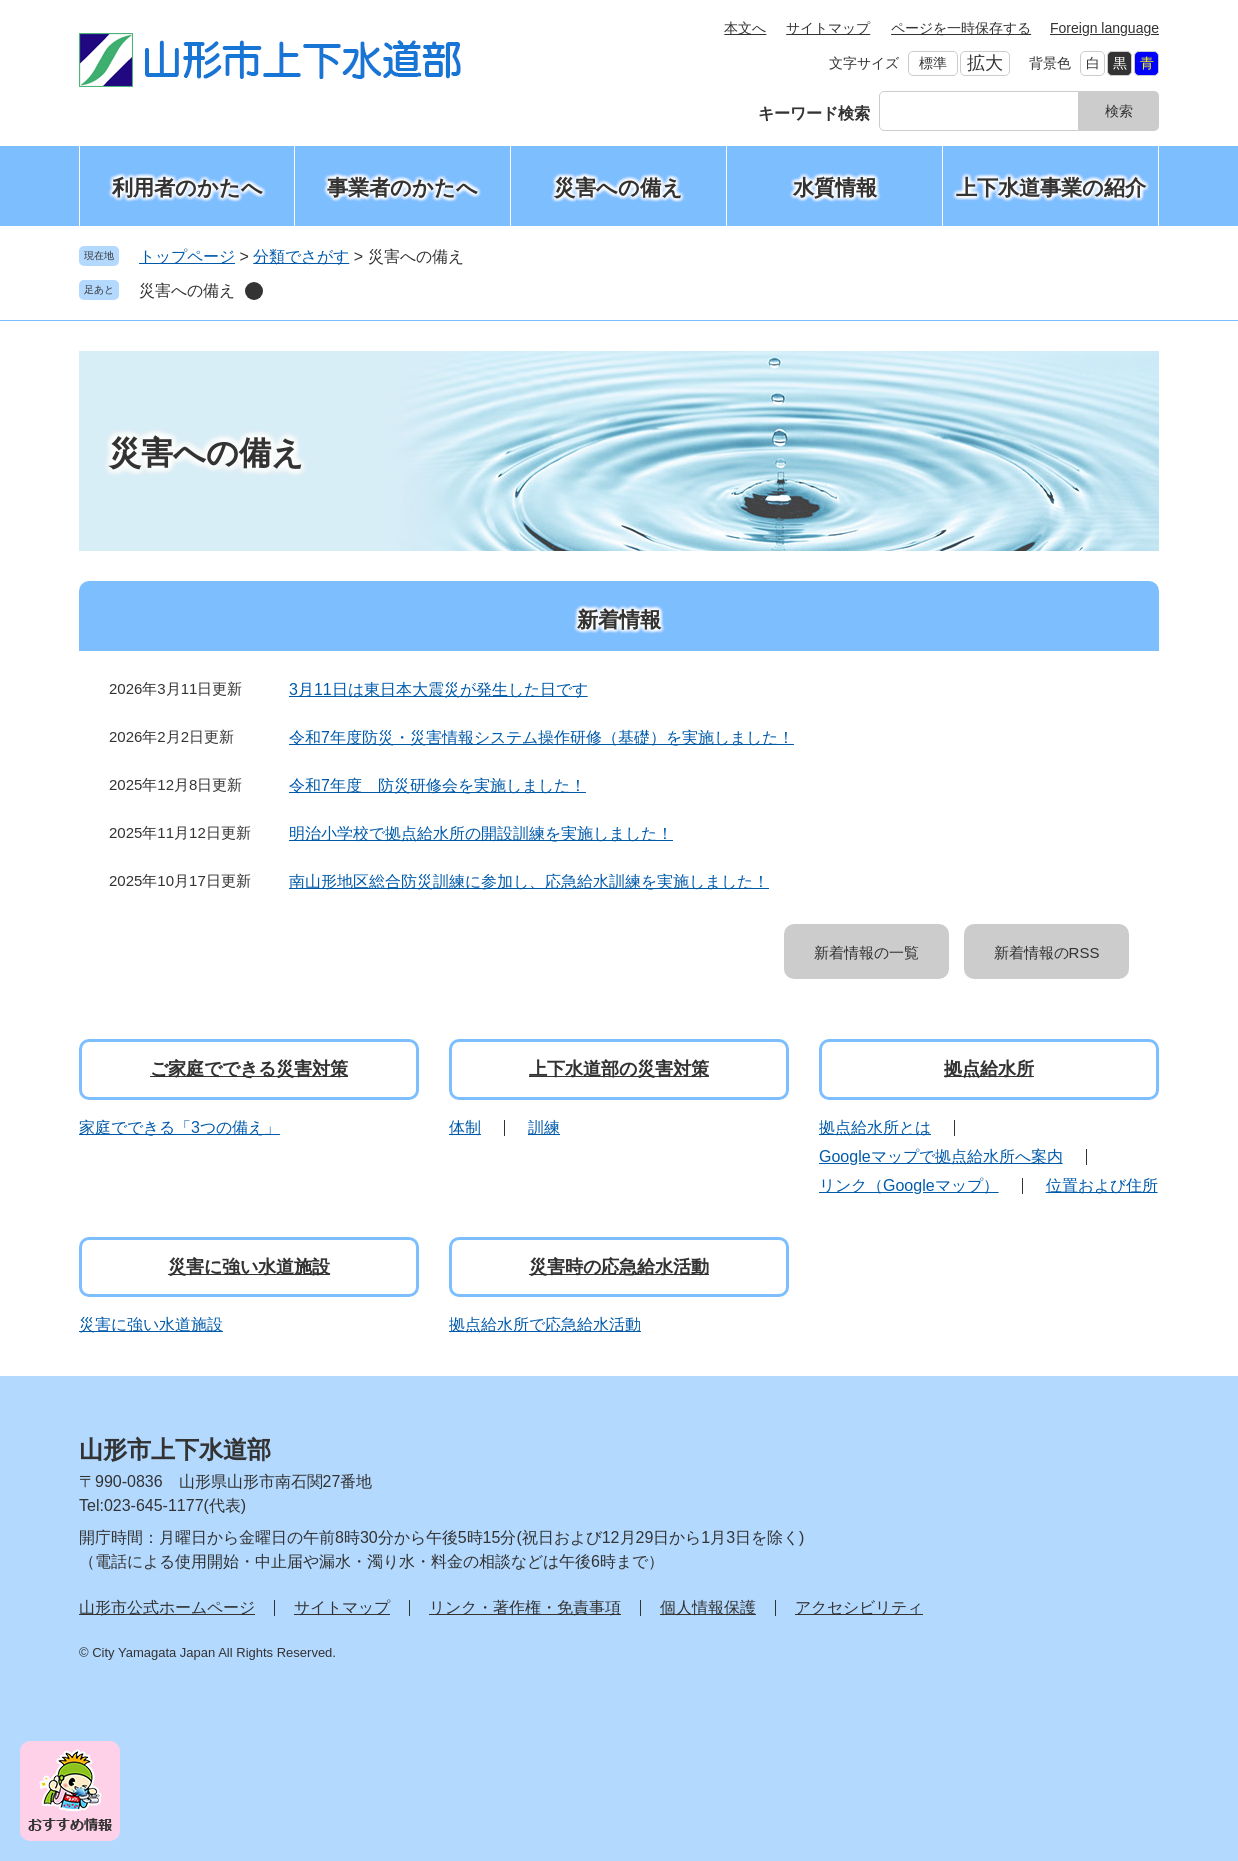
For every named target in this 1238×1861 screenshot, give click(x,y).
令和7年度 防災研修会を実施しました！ (437, 785)
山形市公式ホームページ (167, 1607)
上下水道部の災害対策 (619, 1069)
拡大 (985, 63)
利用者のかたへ (187, 187)
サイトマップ (828, 28)
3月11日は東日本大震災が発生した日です (438, 689)
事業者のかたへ (402, 187)
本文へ (745, 28)
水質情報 (835, 187)
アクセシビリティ (859, 1607)
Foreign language (1104, 28)
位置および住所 (1102, 1185)
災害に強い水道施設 (249, 1267)
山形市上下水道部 (175, 1449)
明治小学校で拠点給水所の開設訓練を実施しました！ (481, 833)
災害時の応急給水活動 (619, 1267)
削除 (254, 291)
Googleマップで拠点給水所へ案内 (941, 1156)
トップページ (187, 256)
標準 (933, 63)
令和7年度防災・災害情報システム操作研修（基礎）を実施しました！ (541, 737)
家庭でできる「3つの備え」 (179, 1127)
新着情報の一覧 (866, 952)
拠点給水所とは (875, 1127)
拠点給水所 (989, 1069)
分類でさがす (301, 256)
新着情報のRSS (1047, 952)
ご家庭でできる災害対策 (249, 1069)
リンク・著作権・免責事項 (525, 1607)
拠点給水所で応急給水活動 (545, 1324)
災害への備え (618, 187)
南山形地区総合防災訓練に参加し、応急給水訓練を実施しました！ (529, 881)
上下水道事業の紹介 (1051, 187)
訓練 (544, 1127)
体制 (465, 1127)
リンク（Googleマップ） (909, 1185)
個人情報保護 (708, 1607)
